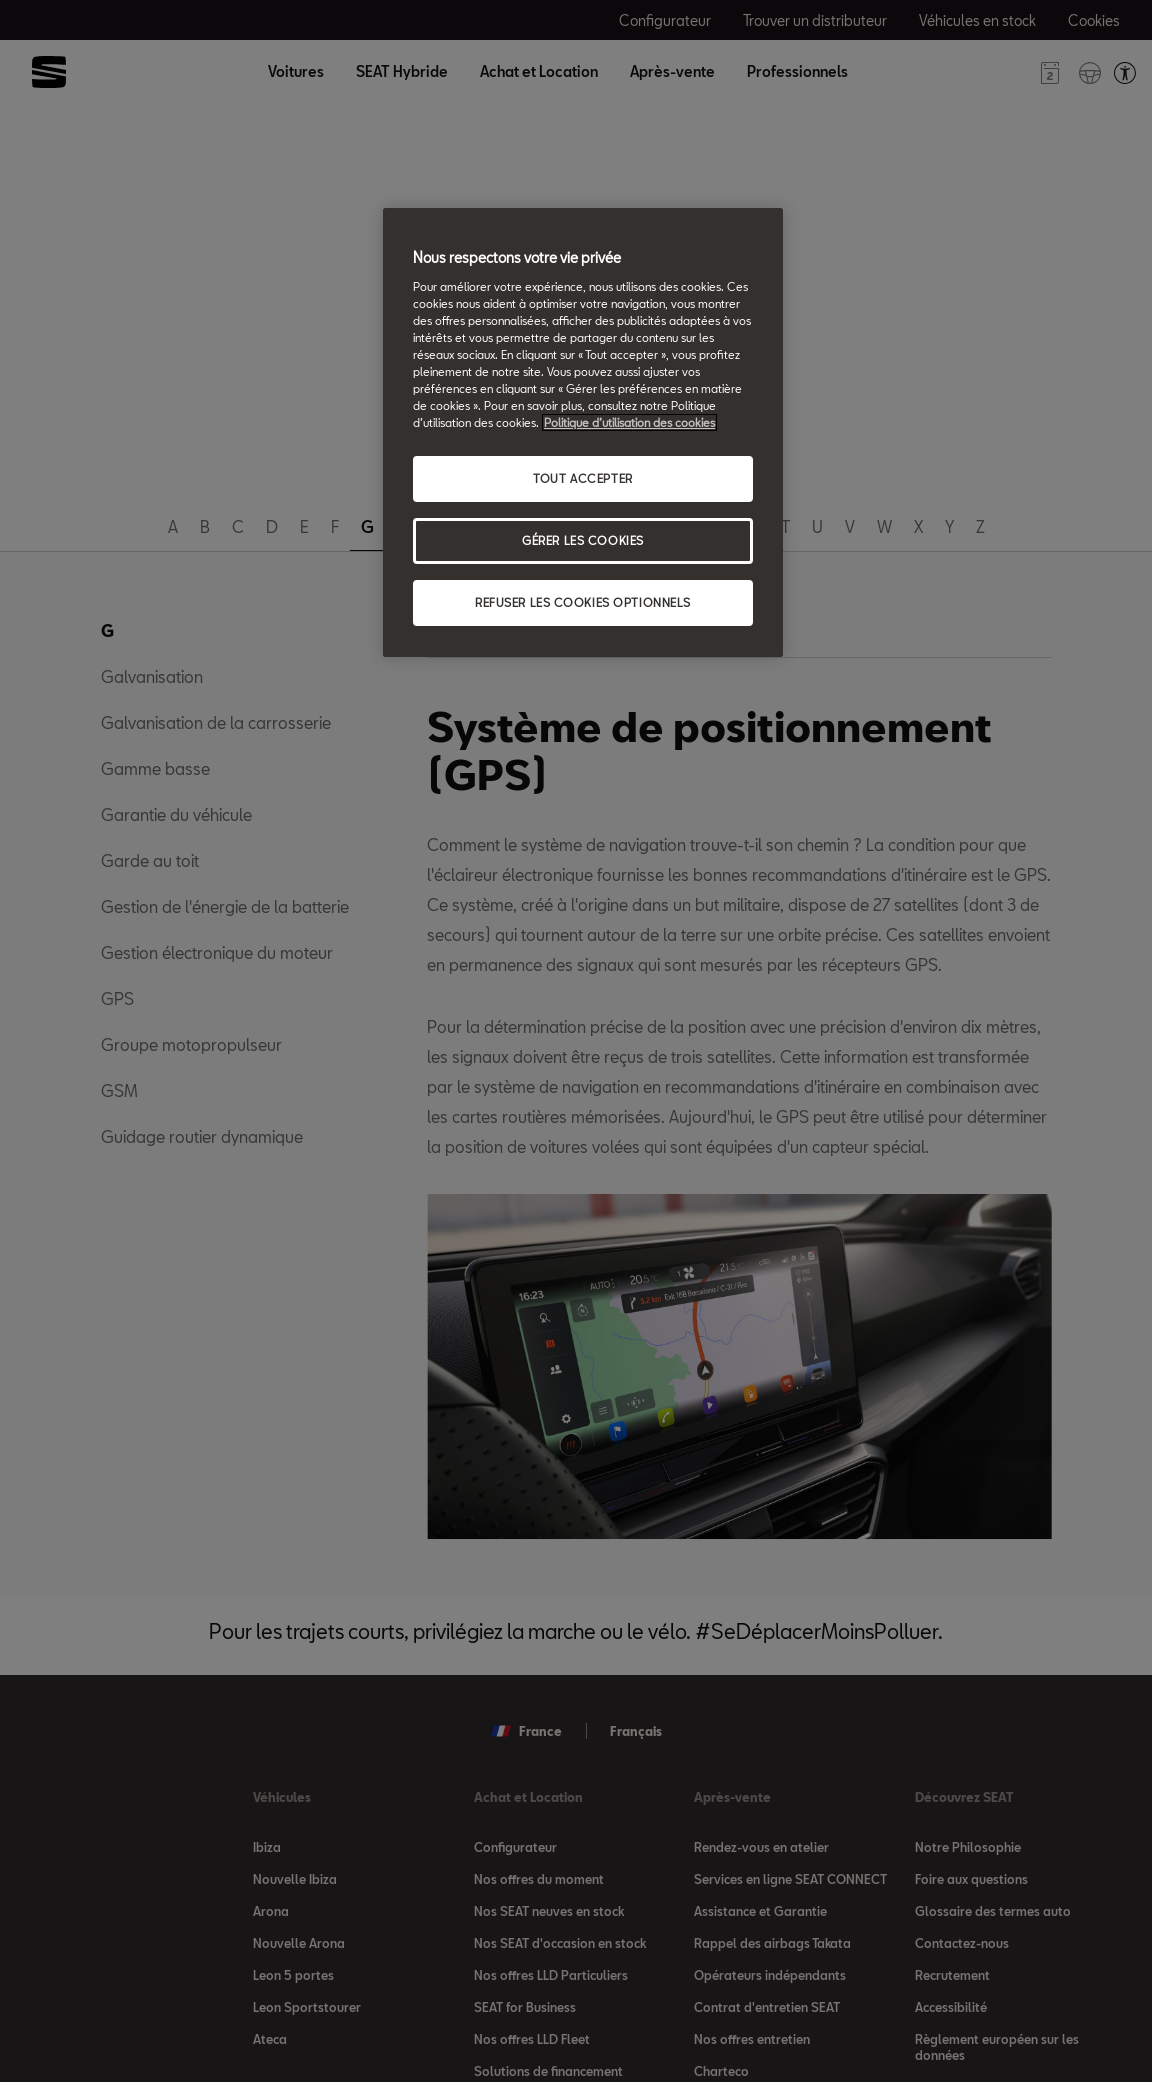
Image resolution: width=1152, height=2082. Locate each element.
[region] (583, 432)
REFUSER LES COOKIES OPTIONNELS (583, 602)
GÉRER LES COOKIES (583, 540)
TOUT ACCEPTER (582, 478)
